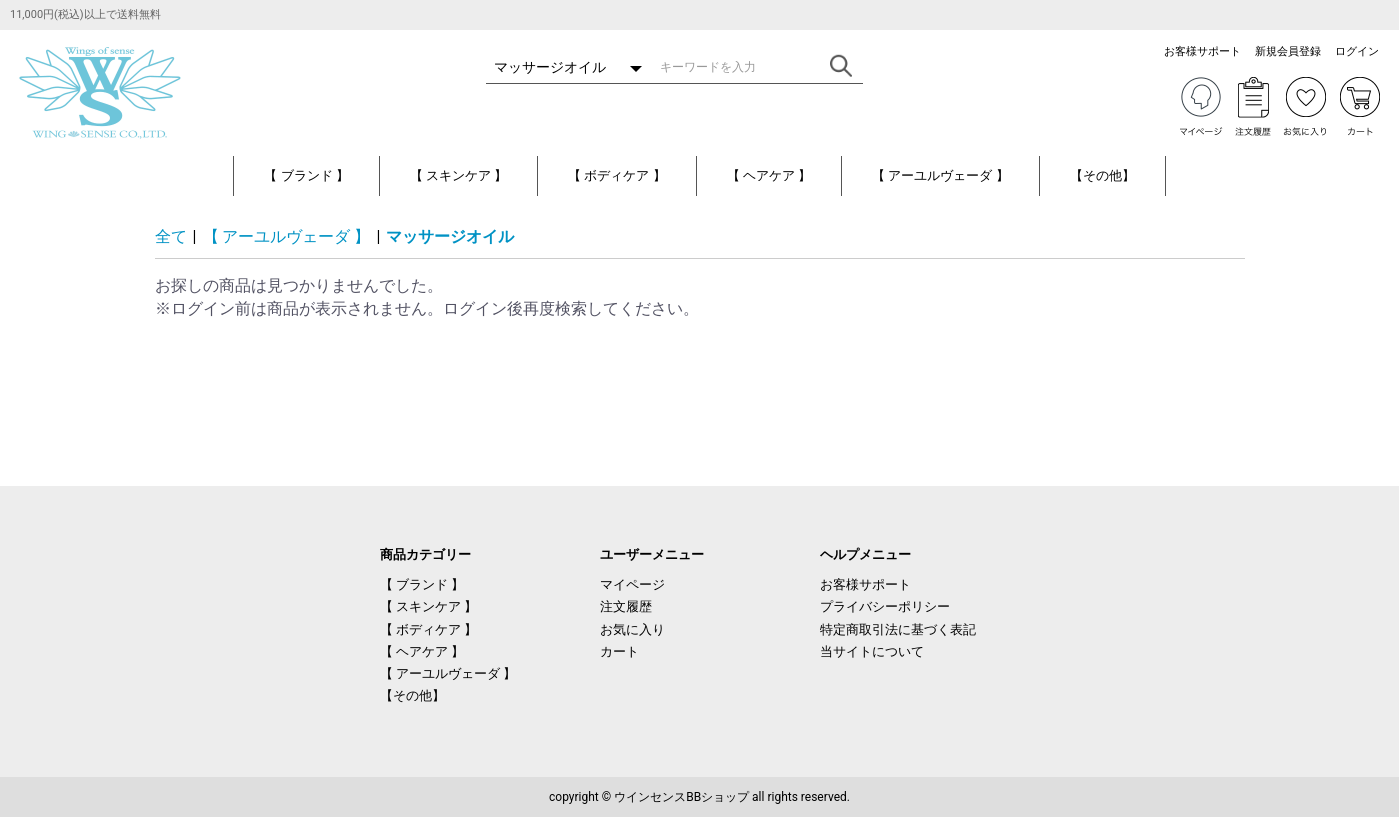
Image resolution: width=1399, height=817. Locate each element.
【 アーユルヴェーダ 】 (940, 175)
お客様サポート (865, 584)
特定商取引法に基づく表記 (898, 629)
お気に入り (632, 629)
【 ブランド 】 (306, 175)
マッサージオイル (450, 236)
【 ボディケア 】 (616, 175)
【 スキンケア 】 (458, 175)
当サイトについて (872, 651)
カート (619, 651)
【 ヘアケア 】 (769, 175)
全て (171, 236)
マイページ (632, 584)
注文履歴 (626, 606)
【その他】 (1102, 175)
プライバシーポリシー (885, 606)
